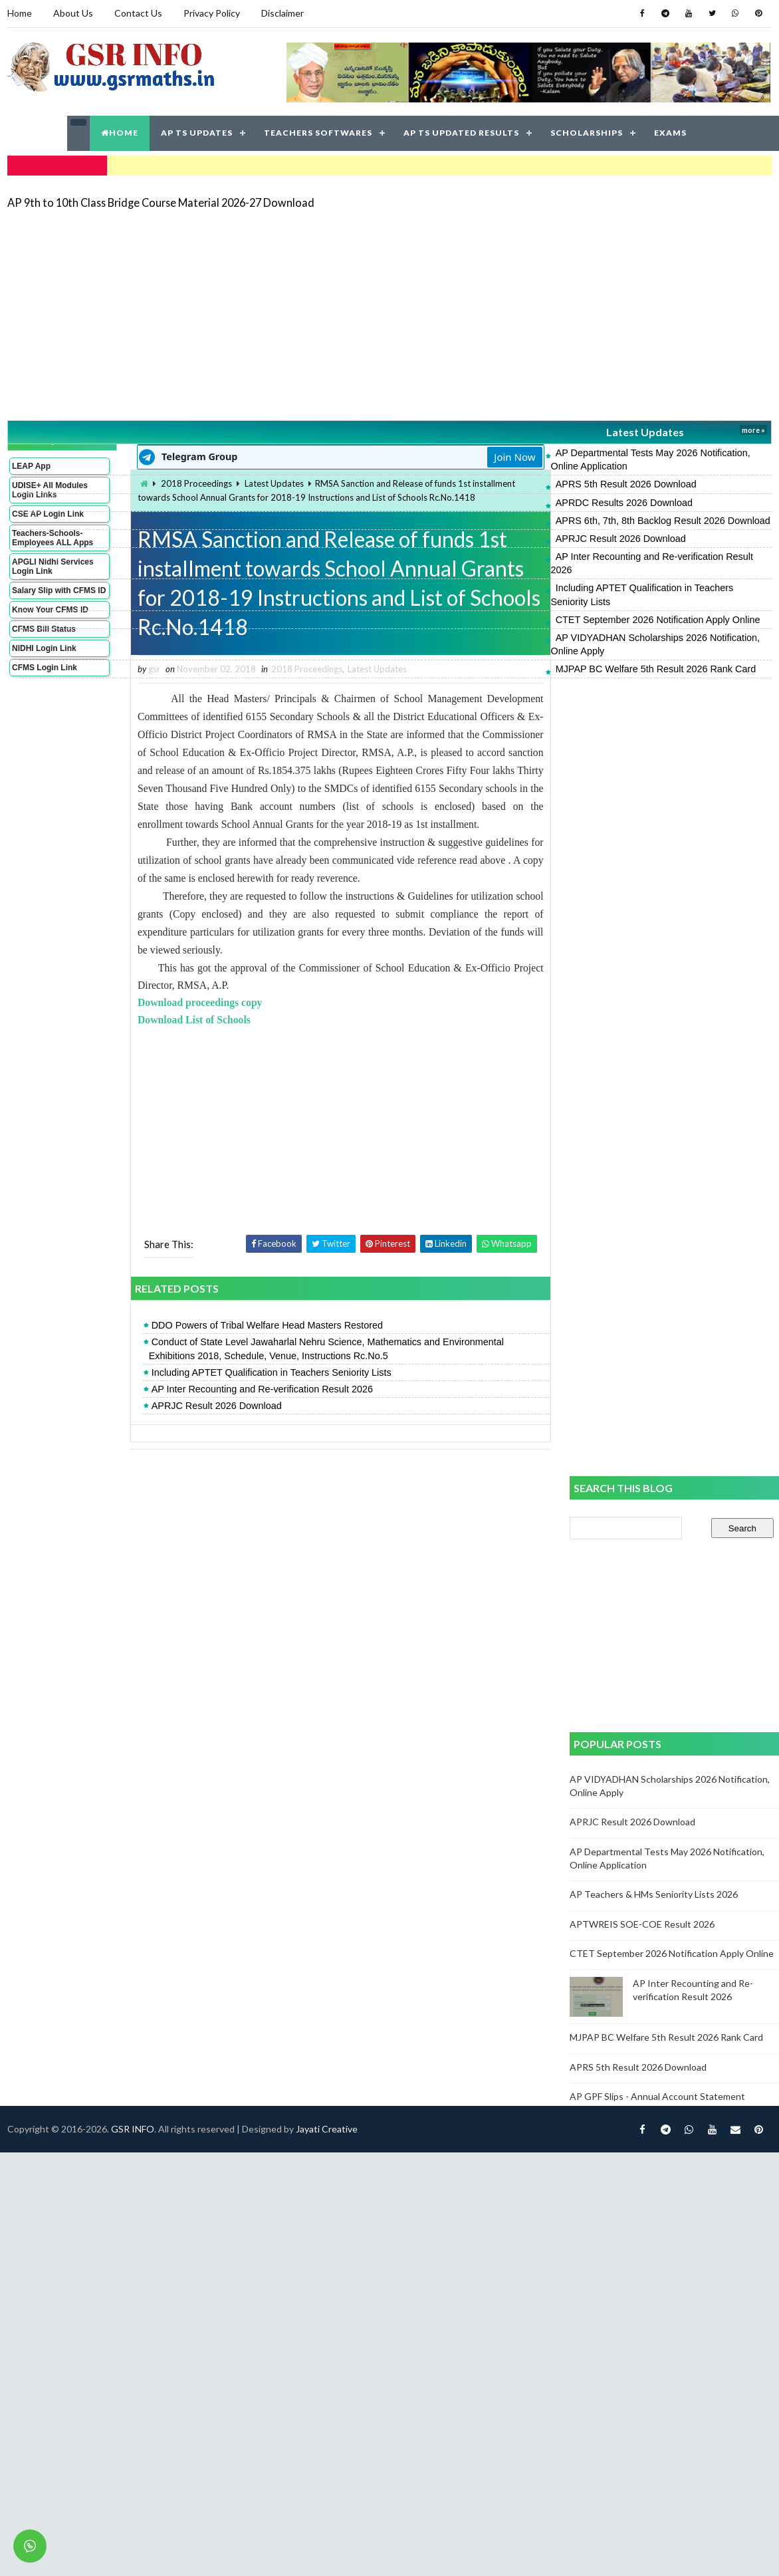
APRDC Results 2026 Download (624, 502)
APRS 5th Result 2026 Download (626, 484)
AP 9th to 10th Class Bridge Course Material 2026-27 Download (160, 202)
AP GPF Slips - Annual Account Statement (657, 2096)
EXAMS (670, 133)
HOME (119, 133)
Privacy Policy (211, 13)
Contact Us (138, 13)
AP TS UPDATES (197, 133)
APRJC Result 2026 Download (621, 538)
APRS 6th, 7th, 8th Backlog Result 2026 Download (663, 520)
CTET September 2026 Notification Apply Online (658, 619)
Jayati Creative (327, 2128)
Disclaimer (282, 13)
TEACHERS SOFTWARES (318, 133)
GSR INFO (132, 2128)
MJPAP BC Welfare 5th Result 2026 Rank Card (656, 669)
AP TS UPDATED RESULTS (461, 133)
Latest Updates (645, 432)
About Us (73, 13)
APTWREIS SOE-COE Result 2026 (642, 1924)
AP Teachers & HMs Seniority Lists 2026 (654, 1894)
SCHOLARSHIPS (586, 133)
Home (19, 13)
